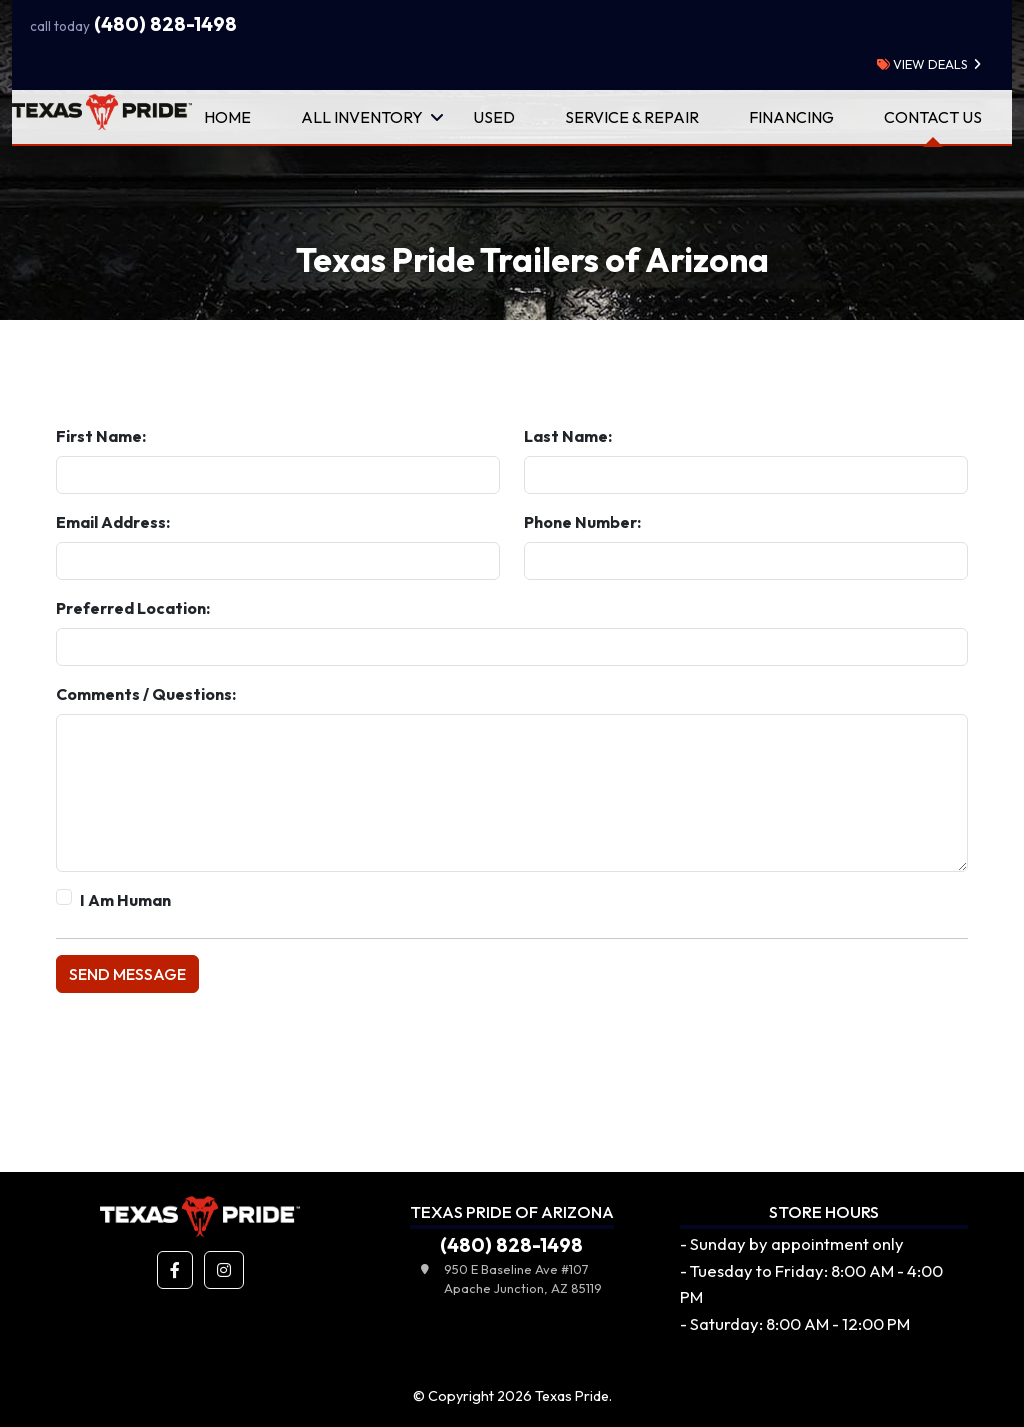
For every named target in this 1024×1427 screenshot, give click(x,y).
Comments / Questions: (146, 694)
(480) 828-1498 (133, 24)
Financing (791, 117)
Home (227, 117)
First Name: (101, 436)
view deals (922, 64)
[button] (175, 1270)
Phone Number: (582, 522)
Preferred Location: (133, 608)
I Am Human (125, 900)
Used (494, 117)
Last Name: (568, 436)
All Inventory (362, 117)
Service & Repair (632, 117)
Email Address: (113, 522)
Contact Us (933, 117)
